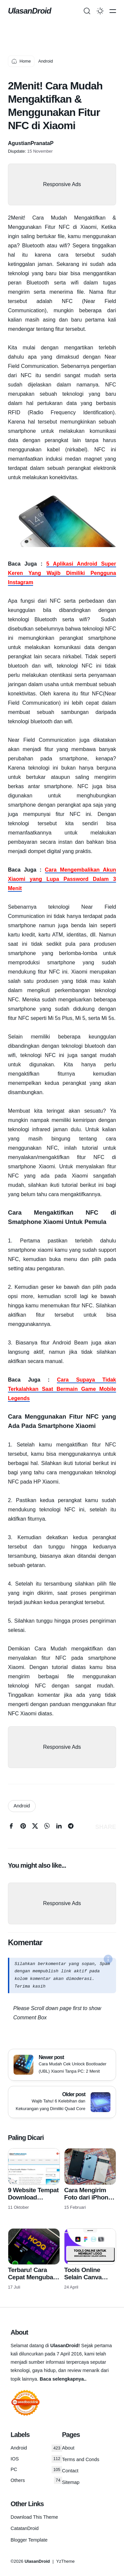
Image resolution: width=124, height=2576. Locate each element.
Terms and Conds (81, 2459)
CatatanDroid (25, 2528)
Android (22, 1805)
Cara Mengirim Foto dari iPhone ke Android (87, 2197)
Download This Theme (34, 2517)
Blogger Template (29, 2540)
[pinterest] (23, 1827)
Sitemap (71, 2482)
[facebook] (11, 1827)
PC (36, 2469)
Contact (70, 2470)
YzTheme (65, 2561)
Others (36, 2480)
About (68, 2447)
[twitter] (35, 1827)
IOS (36, 2458)
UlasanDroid (29, 10)
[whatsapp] (47, 1827)
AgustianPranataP (31, 143)
